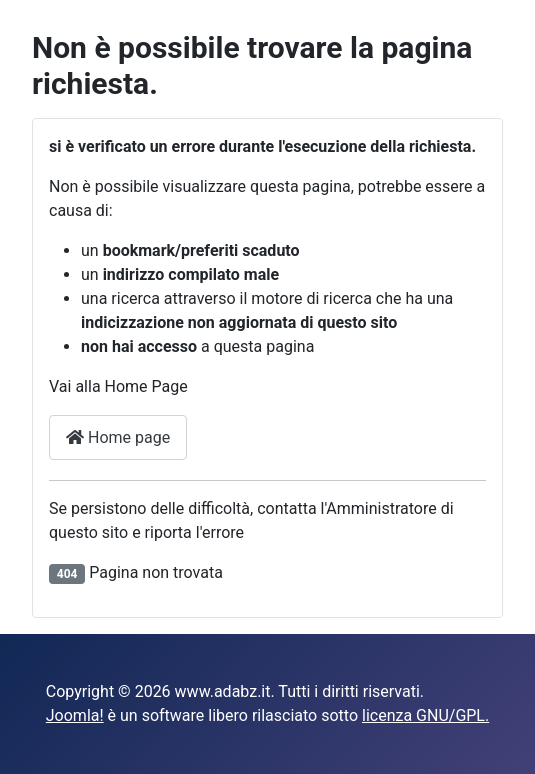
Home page (118, 437)
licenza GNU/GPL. (425, 715)
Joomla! (75, 715)
